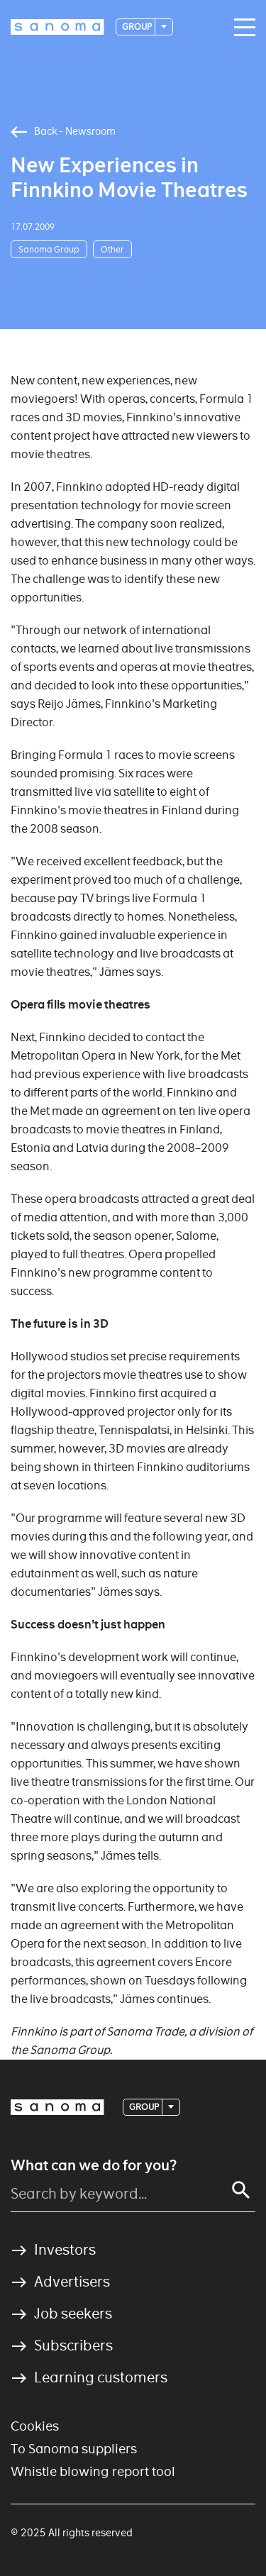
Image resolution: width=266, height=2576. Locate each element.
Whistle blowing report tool (93, 2471)
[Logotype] (57, 27)
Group (137, 26)
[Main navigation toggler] (241, 27)
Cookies (35, 2426)
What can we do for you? (94, 2165)
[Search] (241, 2190)
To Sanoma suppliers (74, 2449)
